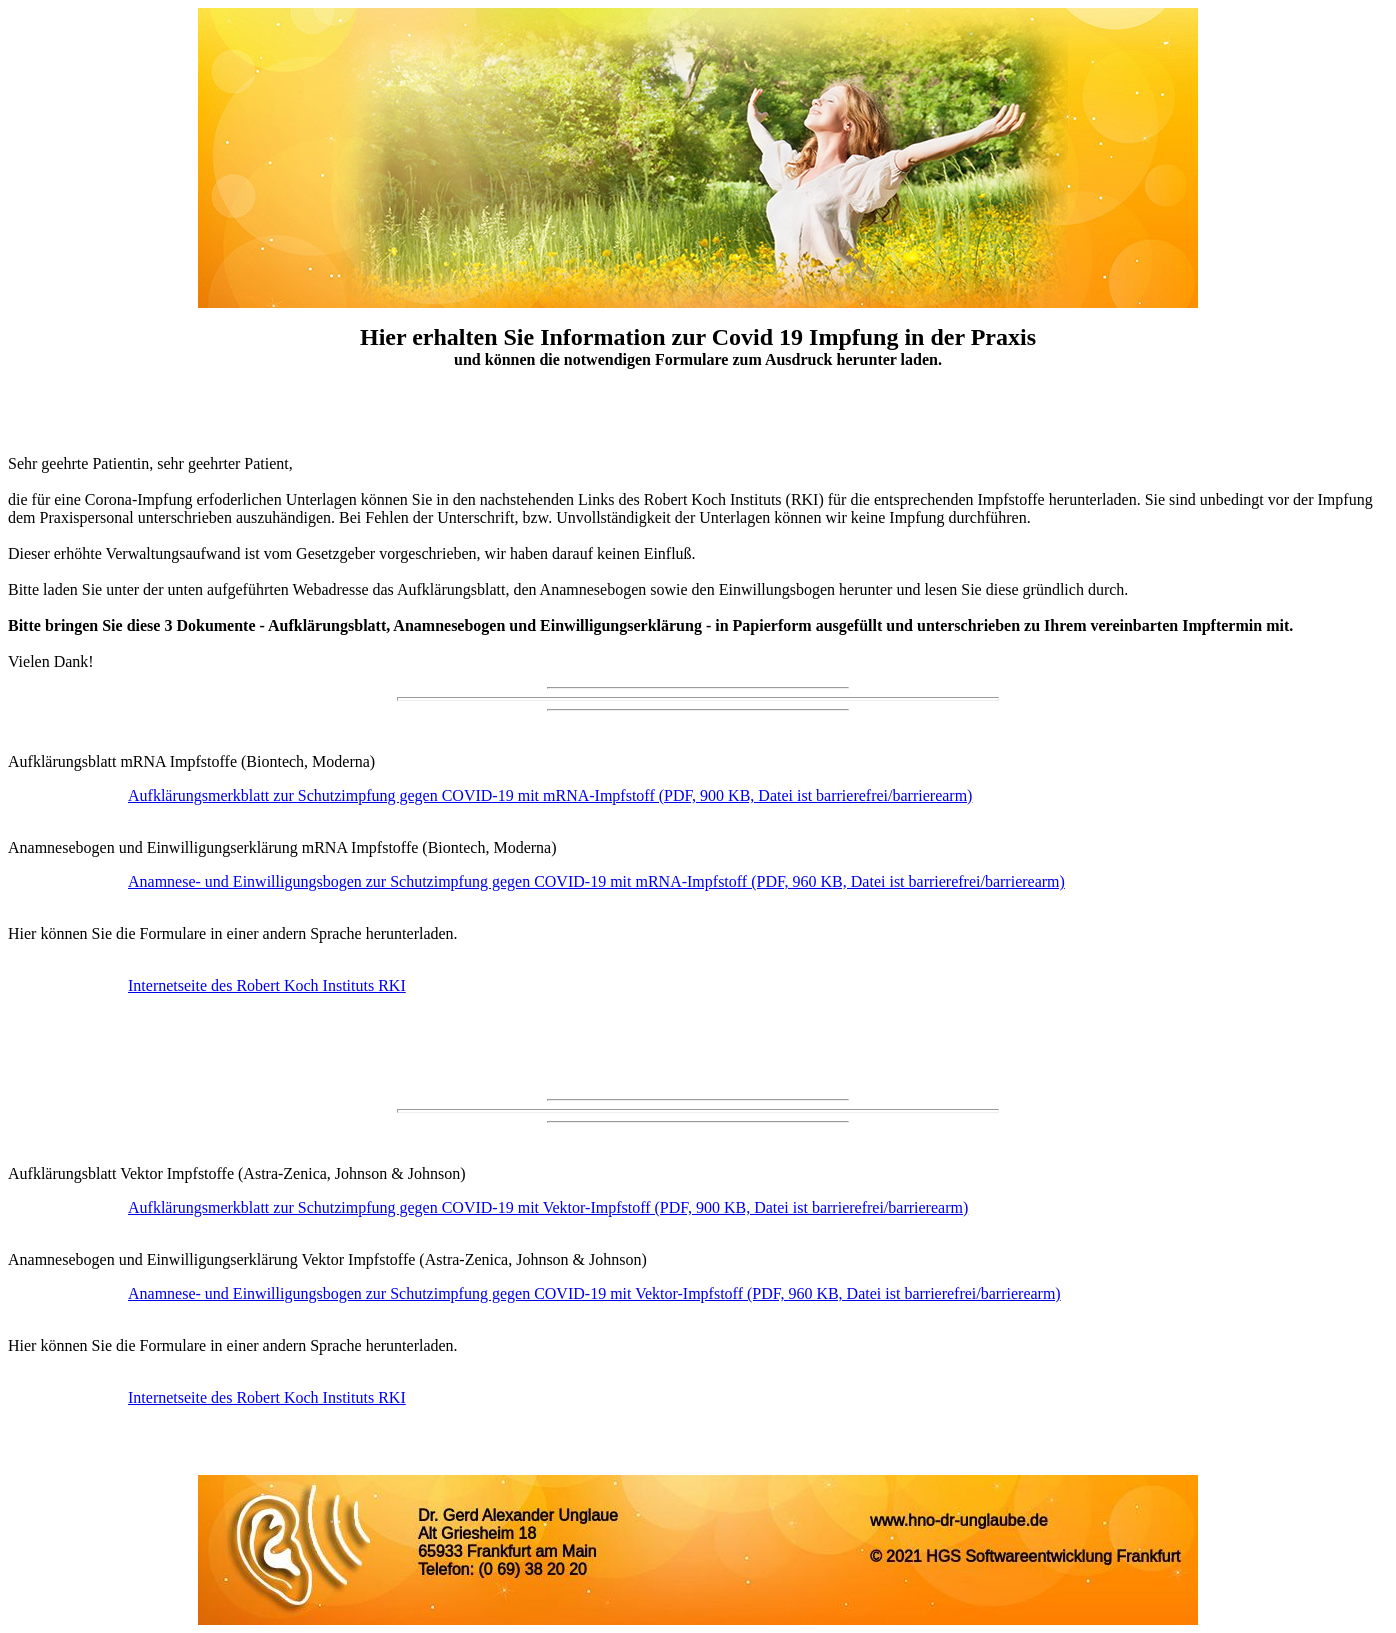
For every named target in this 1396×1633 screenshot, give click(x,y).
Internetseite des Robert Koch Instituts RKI (267, 985)
